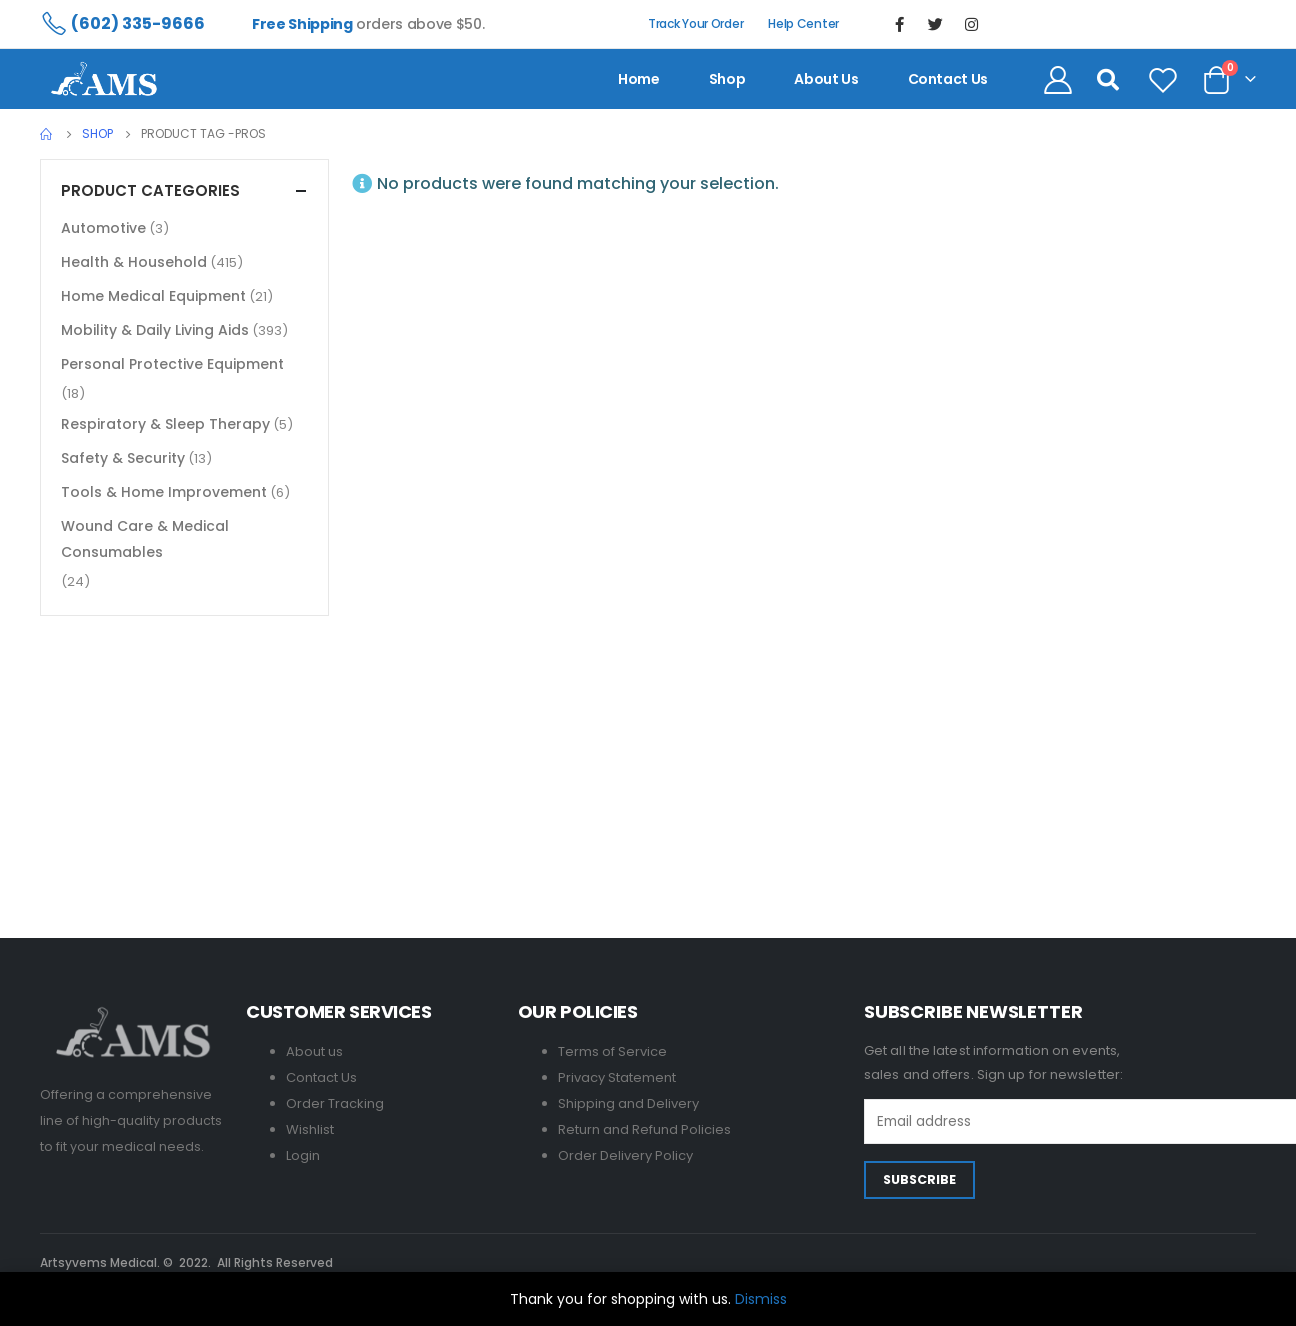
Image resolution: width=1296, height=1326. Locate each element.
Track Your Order (695, 23)
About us (826, 79)
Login (303, 1155)
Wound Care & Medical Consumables (145, 539)
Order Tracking (335, 1103)
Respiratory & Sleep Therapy (165, 424)
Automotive (103, 228)
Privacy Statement (617, 1077)
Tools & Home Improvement (164, 492)
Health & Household (134, 262)
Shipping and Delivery (628, 1103)
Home (639, 79)
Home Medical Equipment (153, 296)
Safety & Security (123, 458)
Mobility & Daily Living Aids (155, 330)
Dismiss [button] (761, 1299)
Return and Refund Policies (644, 1129)
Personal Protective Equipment (172, 364)
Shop (727, 79)
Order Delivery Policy (625, 1155)
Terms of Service (612, 1051)
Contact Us (321, 1077)
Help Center (803, 23)
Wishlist (310, 1129)
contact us (948, 79)
